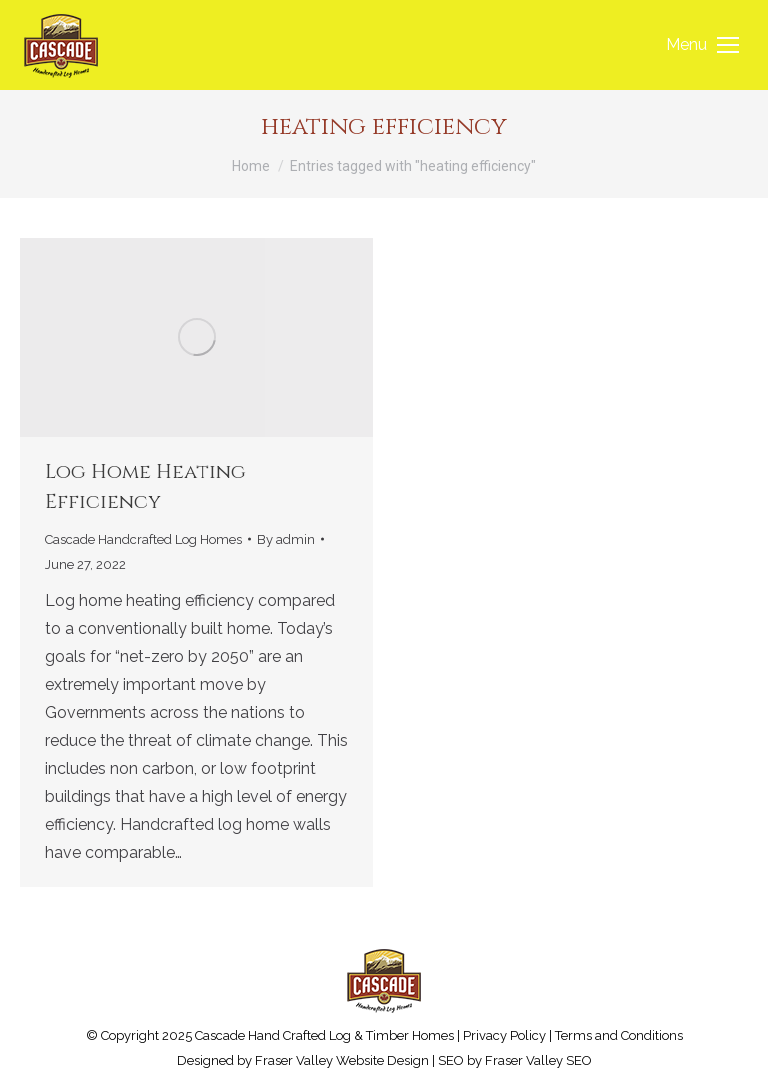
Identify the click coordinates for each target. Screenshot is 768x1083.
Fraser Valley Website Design (342, 1060)
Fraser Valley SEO (538, 1060)
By (286, 539)
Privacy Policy (504, 1035)
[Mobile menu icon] (702, 45)
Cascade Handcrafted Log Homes (143, 539)
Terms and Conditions (619, 1035)
